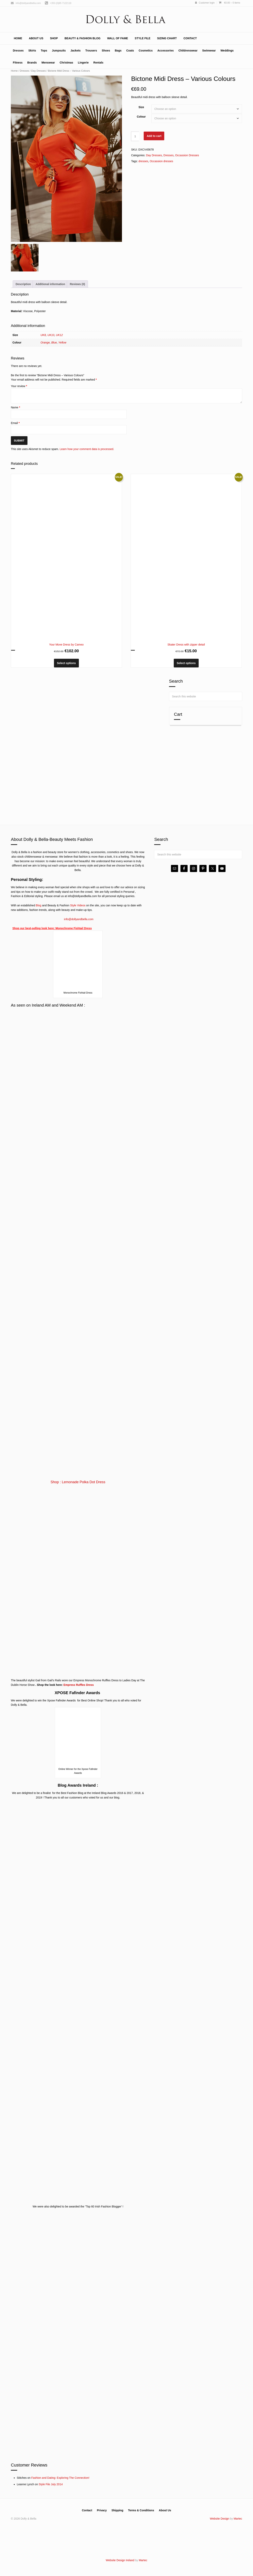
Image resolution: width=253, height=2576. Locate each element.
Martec (238, 2518)
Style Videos (78, 905)
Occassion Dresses (187, 155)
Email (15, 423)
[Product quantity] (135, 136)
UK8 (43, 335)
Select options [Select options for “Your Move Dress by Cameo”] (66, 663)
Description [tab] (23, 284)
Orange (45, 342)
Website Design (219, 2518)
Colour (141, 116)
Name (15, 407)
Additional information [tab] (50, 284)
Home (14, 70)
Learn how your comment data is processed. (87, 449)
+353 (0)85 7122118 (58, 3)
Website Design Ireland (120, 2560)
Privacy (102, 2510)
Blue (54, 342)
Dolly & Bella (126, 19)
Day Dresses (38, 70)
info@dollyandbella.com (26, 3)
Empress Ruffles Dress (78, 1684)
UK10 (50, 335)
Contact (87, 2510)
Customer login (207, 2)
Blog (38, 905)
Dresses (24, 70)
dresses (143, 161)
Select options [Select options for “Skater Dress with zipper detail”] (186, 663)
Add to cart (154, 136)
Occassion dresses (161, 161)
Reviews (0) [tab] (77, 284)
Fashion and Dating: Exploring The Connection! (60, 2477)
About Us (165, 2510)
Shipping (117, 2510)
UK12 (59, 335)
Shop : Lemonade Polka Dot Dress (78, 1482)
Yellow (62, 342)
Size (141, 107)
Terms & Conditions (141, 2510)
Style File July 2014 (51, 2484)
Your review (19, 386)
